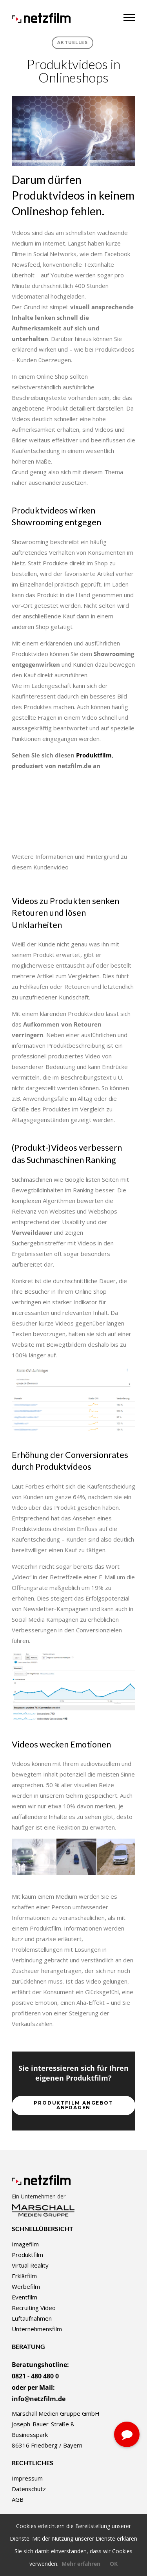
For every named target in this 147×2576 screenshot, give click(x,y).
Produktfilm (94, 755)
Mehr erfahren (81, 2563)
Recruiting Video (34, 2308)
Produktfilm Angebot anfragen (73, 2105)
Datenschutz (29, 2489)
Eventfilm (24, 2297)
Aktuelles (72, 42)
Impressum (27, 2478)
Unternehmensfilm (37, 2329)
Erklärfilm (24, 2276)
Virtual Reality (30, 2265)
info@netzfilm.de (38, 2398)
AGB (18, 2499)
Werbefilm (26, 2286)
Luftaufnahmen (32, 2318)
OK (114, 2563)
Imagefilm (25, 2244)
